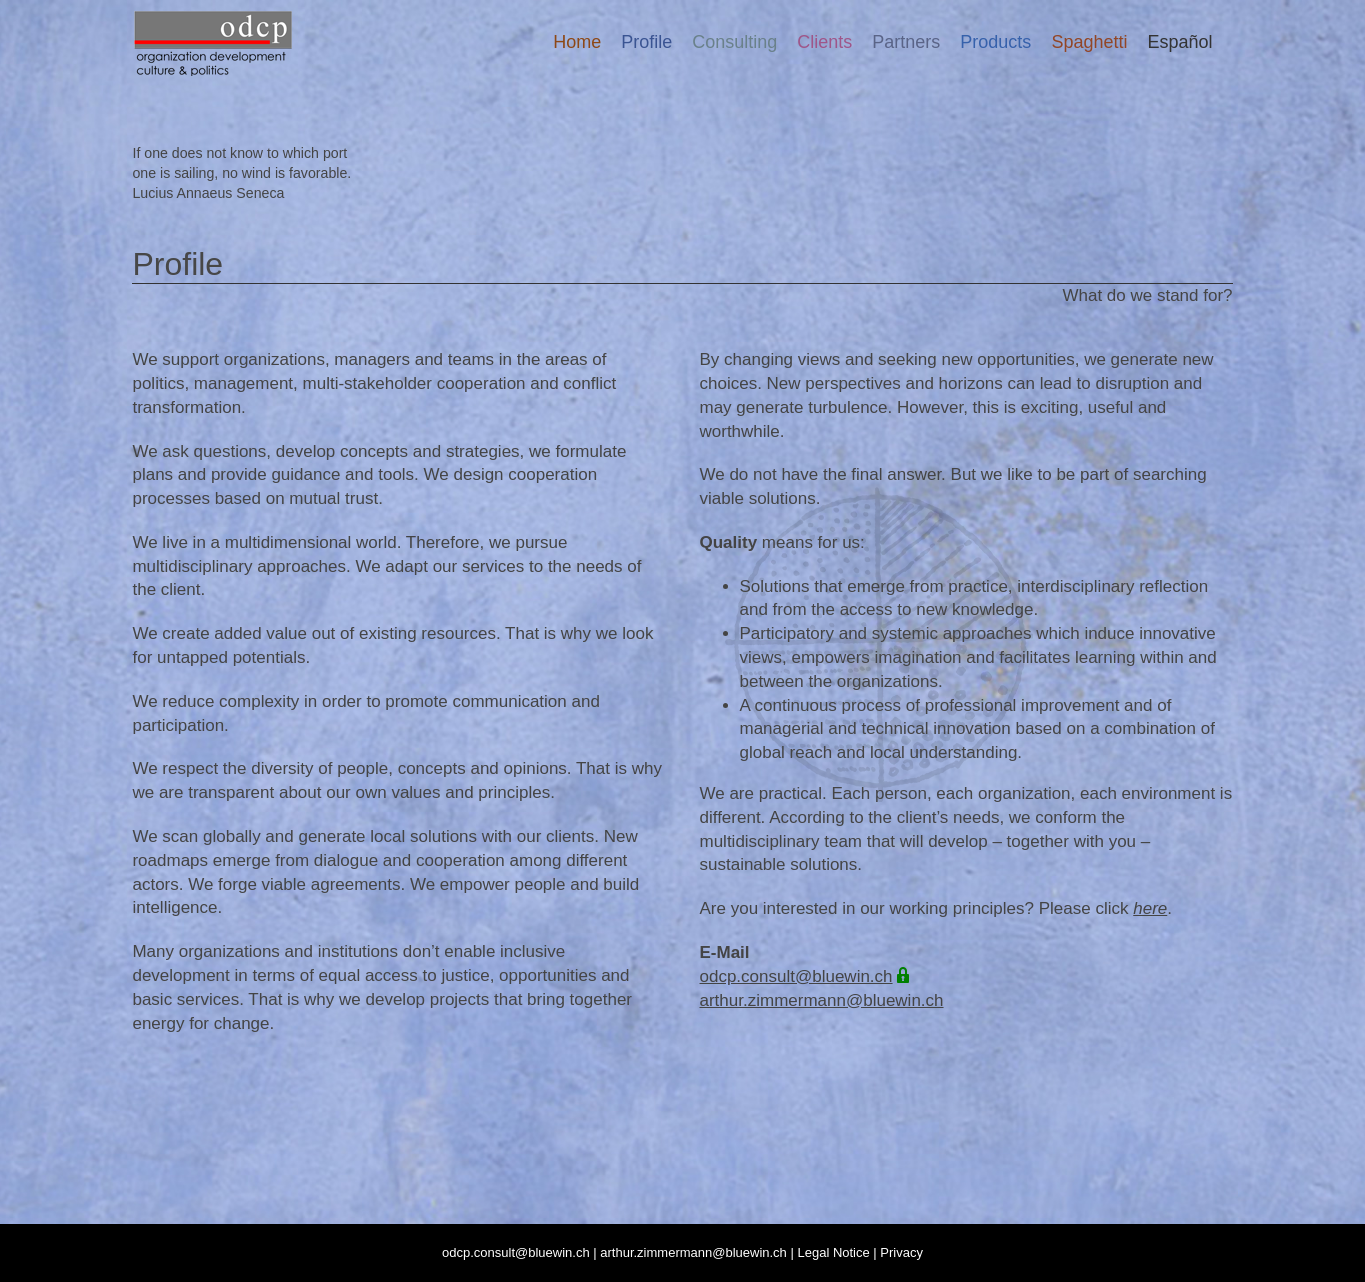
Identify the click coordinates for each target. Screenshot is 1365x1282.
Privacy (901, 1252)
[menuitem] (1179, 42)
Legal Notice (833, 1252)
